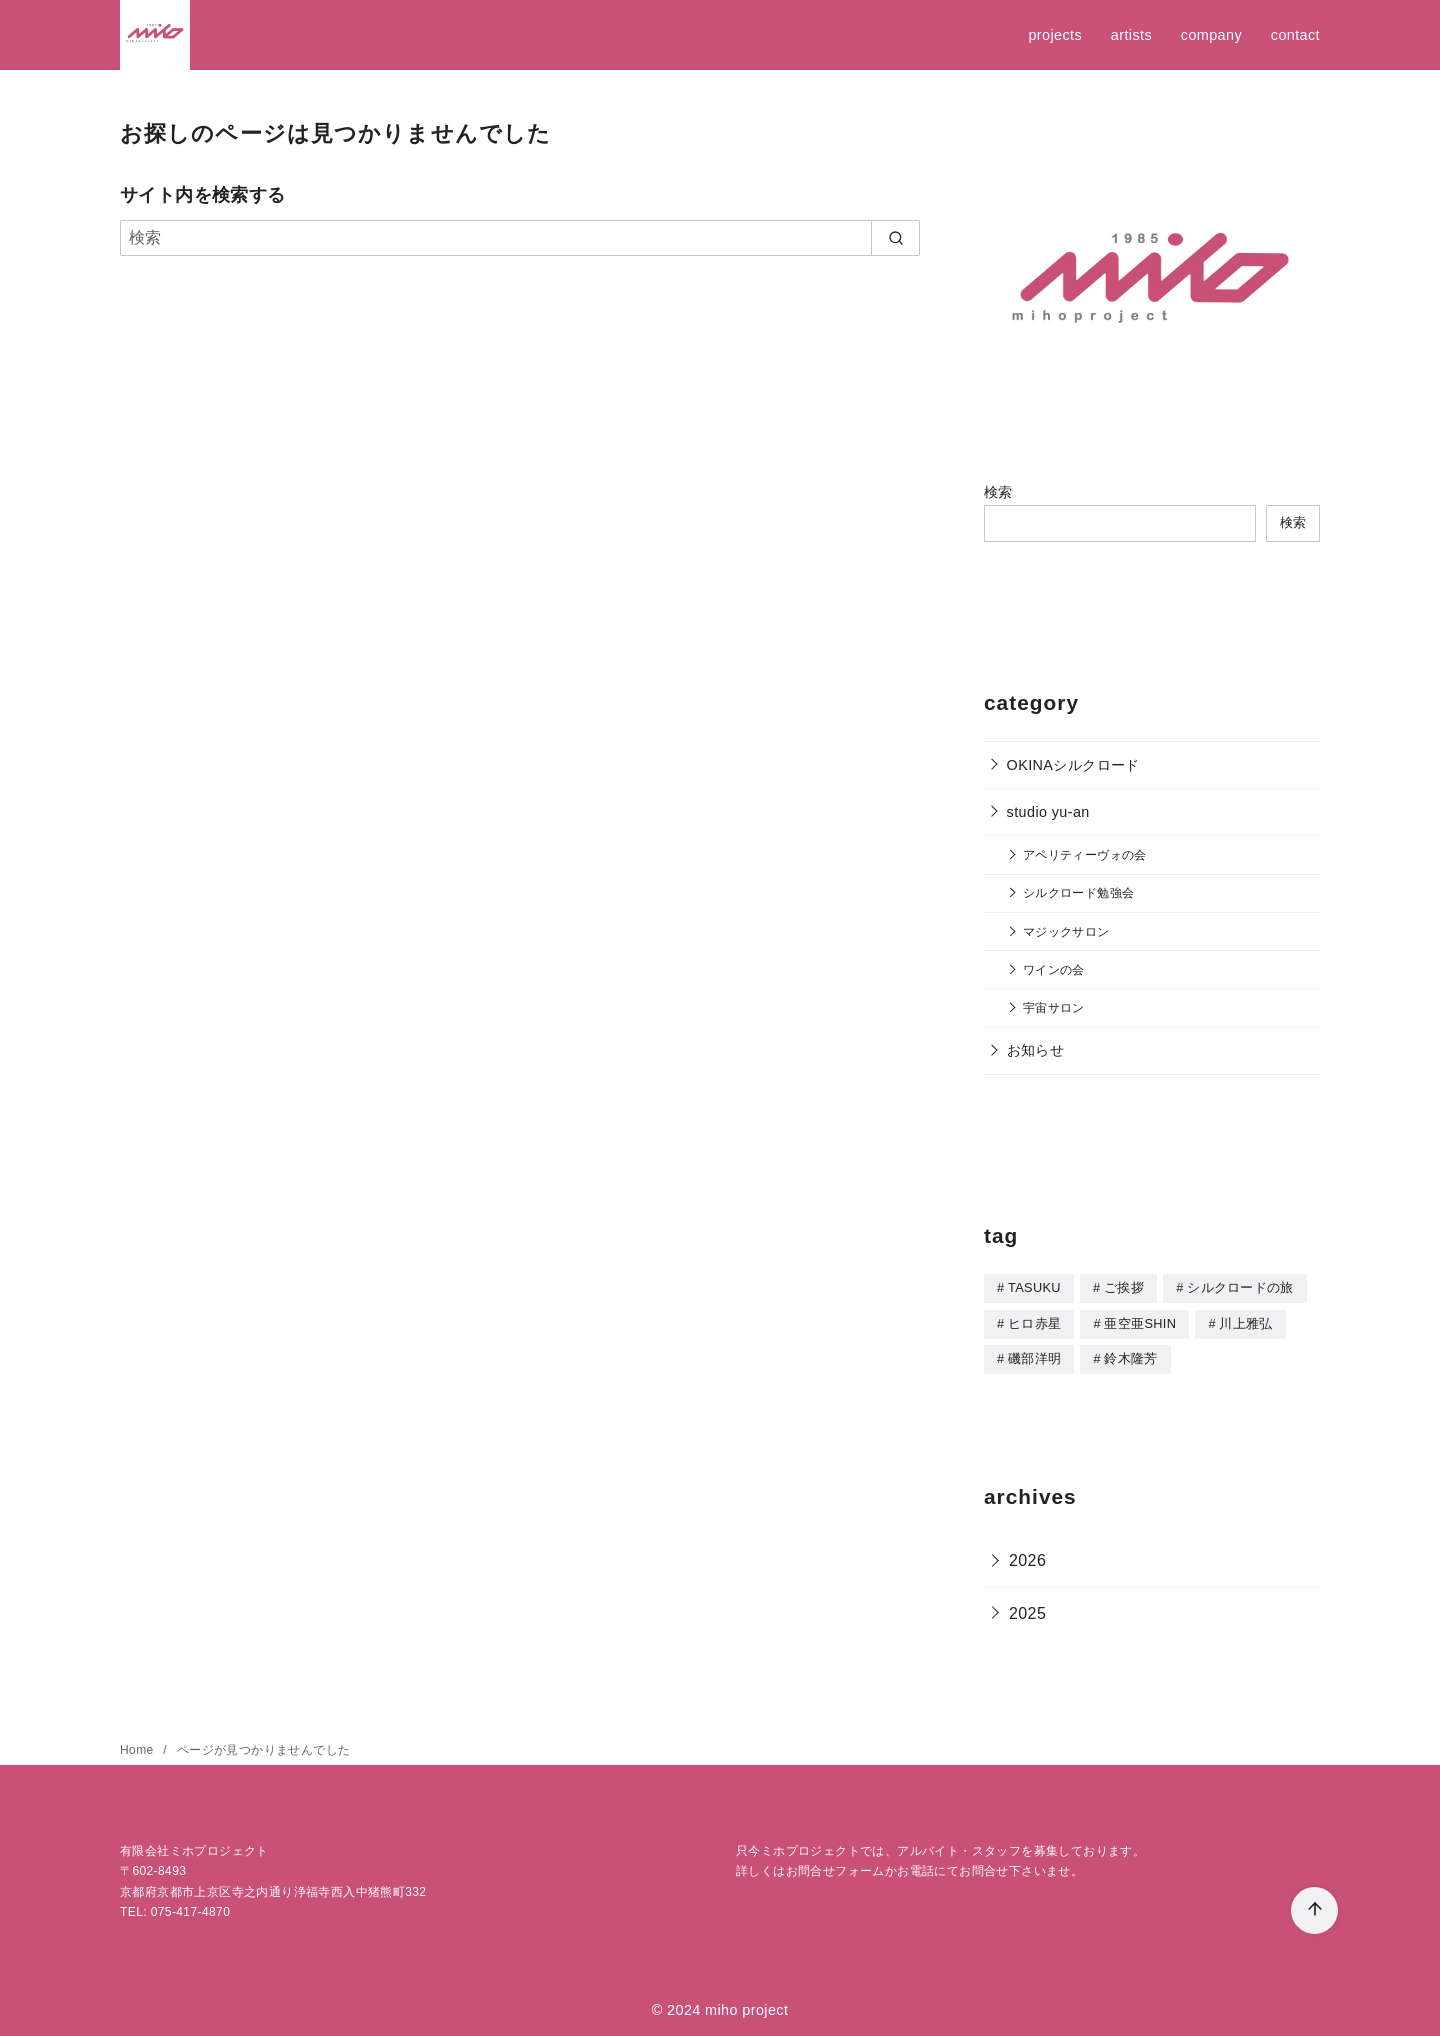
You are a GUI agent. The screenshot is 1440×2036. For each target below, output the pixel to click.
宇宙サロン (1054, 1007)
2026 (1027, 1557)
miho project (746, 2007)
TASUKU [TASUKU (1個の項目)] (1034, 1287)
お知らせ (1036, 1050)
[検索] (520, 238)
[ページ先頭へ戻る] (1314, 1910)
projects (1055, 35)
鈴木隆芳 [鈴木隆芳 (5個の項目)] (1130, 1356)
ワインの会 (1054, 969)
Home (138, 1747)
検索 (998, 492)
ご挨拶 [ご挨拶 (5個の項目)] (1124, 1287)
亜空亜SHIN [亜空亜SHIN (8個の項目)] (1140, 1322)
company (1211, 35)
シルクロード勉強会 (1079, 892)
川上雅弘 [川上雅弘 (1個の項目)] (1245, 1322)
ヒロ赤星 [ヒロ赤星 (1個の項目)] (1034, 1322)
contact (1295, 35)
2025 (1027, 1610)
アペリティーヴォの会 (1085, 854)
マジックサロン (1066, 931)
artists (1131, 35)
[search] (895, 238)
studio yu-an (1048, 812)
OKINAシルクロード (1073, 765)
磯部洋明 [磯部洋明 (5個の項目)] (1034, 1356)
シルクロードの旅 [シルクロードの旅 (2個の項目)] (1240, 1287)
